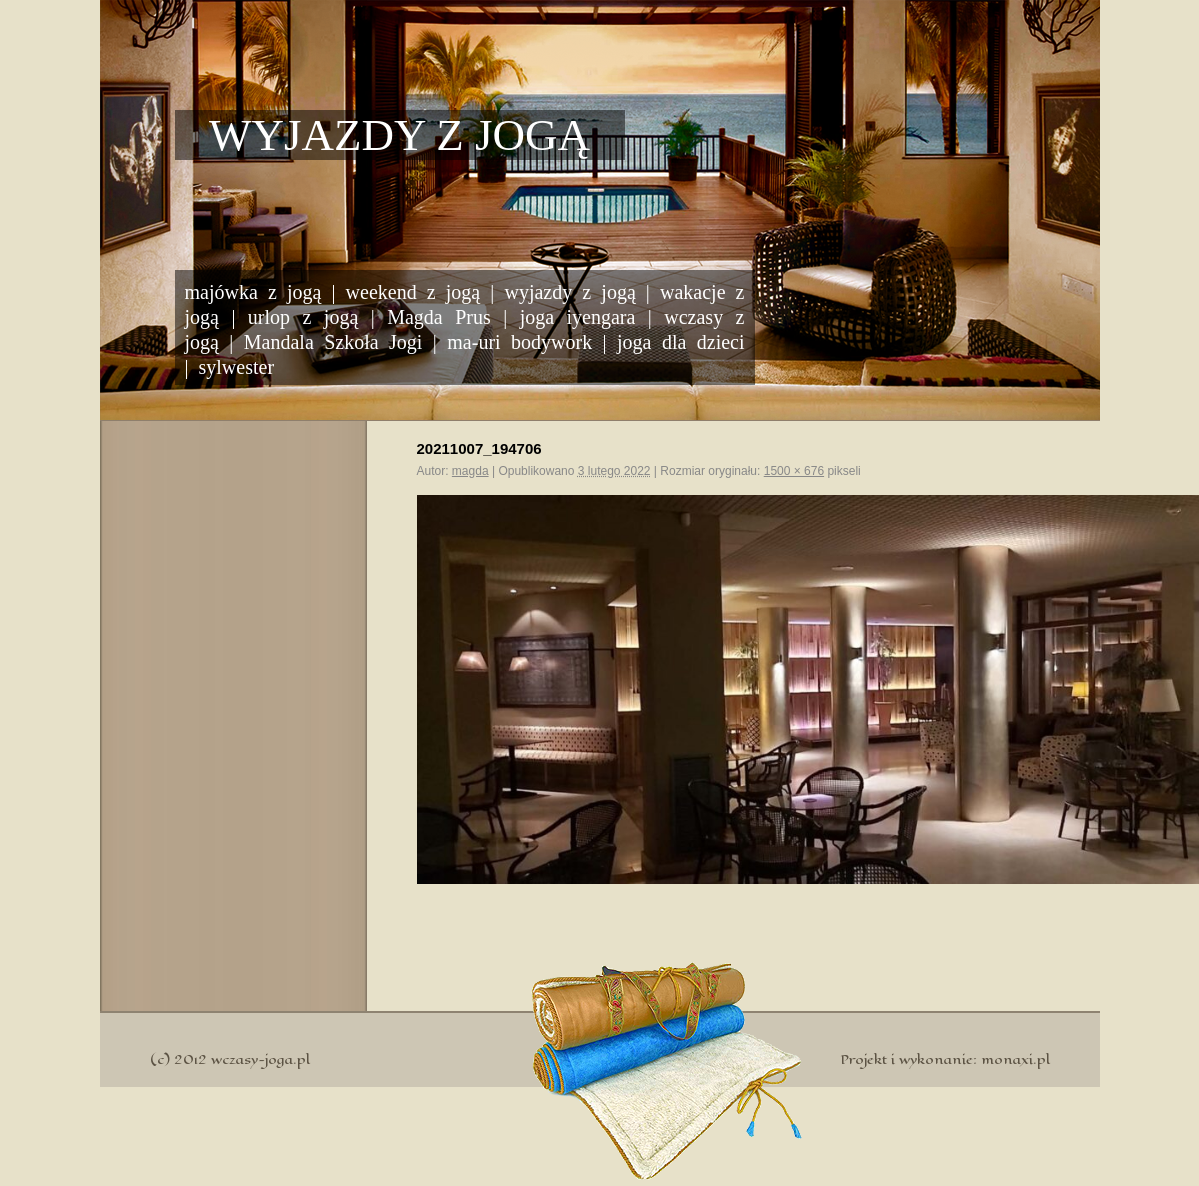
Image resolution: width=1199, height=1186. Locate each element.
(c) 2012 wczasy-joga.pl (230, 1059)
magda (470, 471)
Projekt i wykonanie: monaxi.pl (945, 1060)
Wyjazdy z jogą (399, 135)
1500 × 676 (794, 471)
